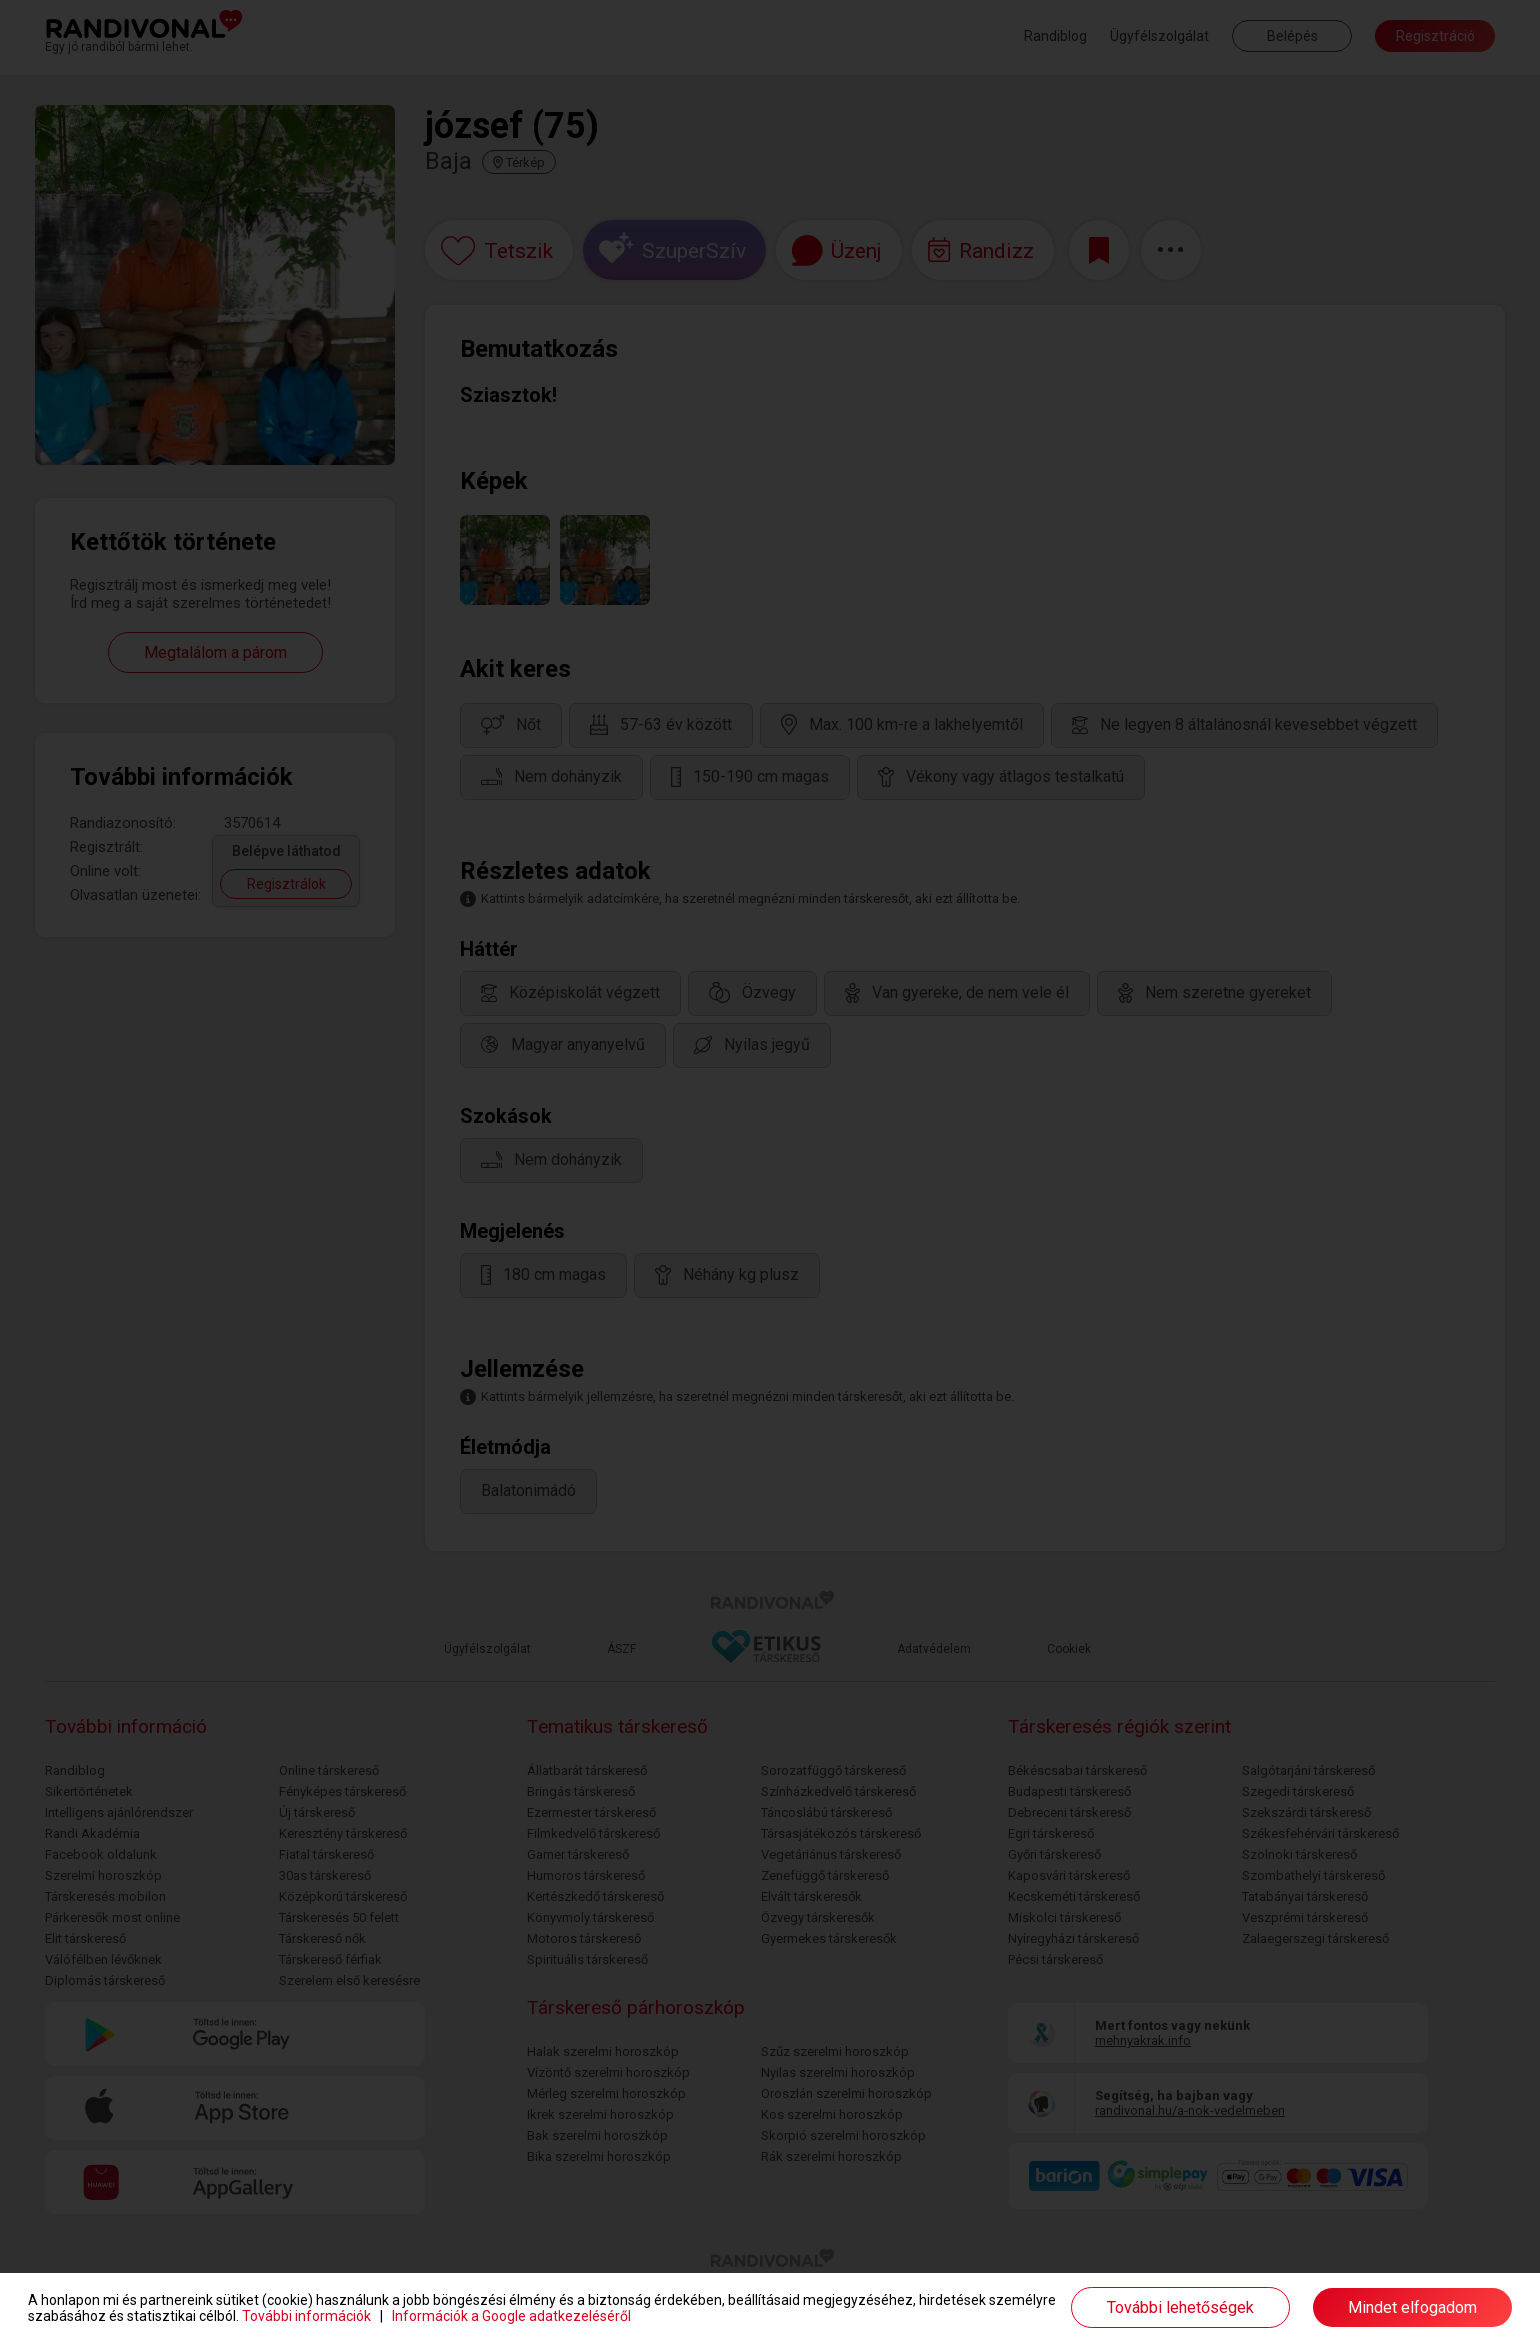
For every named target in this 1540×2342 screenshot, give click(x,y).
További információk (306, 2316)
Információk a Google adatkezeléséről (511, 2316)
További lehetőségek (1180, 2307)
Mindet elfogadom (1412, 2307)
